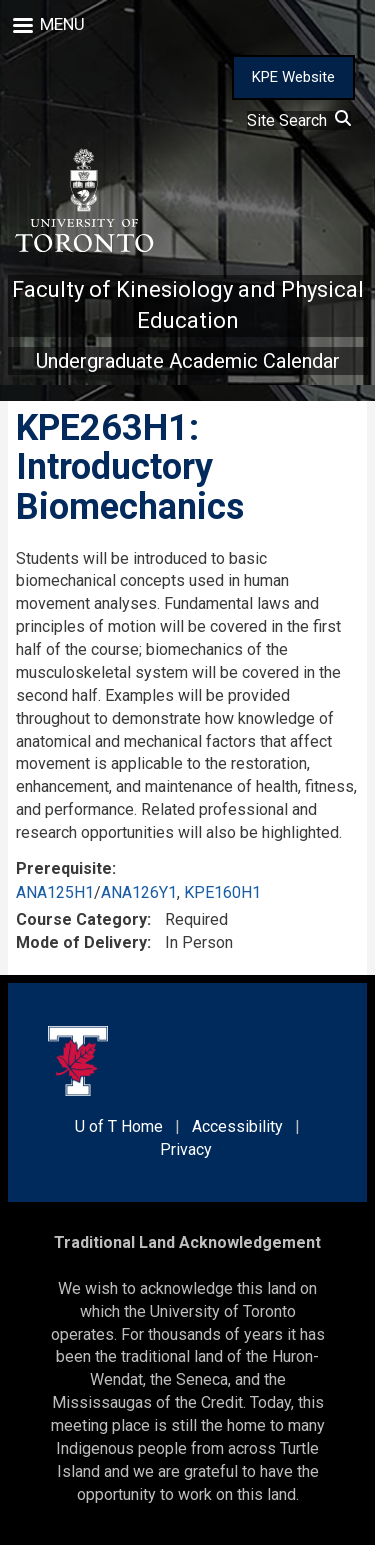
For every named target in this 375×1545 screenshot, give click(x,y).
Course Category (81, 919)
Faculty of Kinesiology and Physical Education (188, 305)
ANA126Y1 (139, 892)
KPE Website (293, 77)
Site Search (299, 120)
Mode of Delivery (81, 942)
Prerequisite (64, 868)
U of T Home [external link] (119, 1126)
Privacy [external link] (186, 1149)
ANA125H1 (55, 892)
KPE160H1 (222, 892)
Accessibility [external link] (237, 1126)
